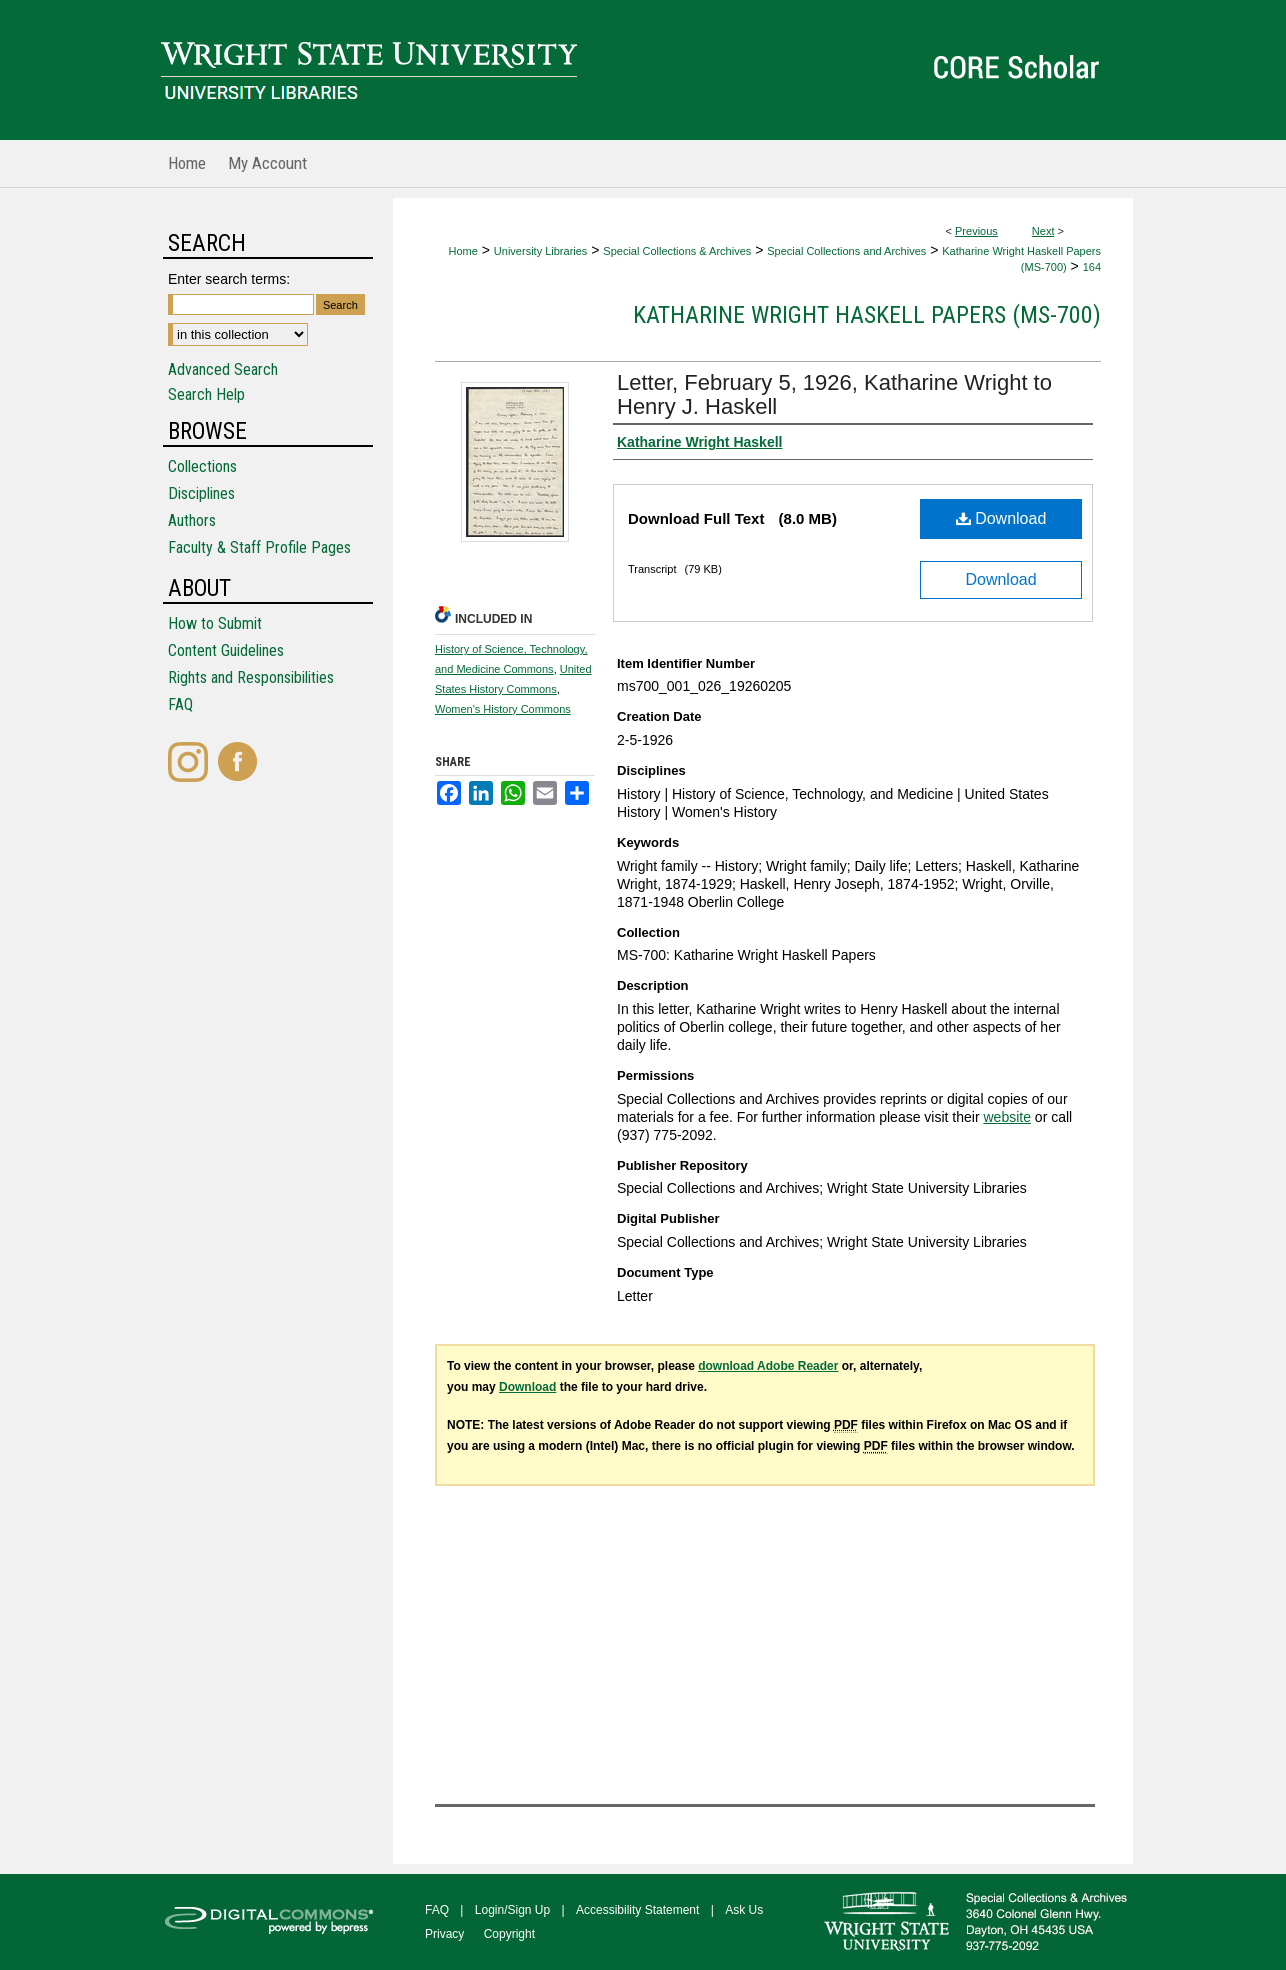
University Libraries (541, 251)
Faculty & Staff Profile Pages (259, 547)
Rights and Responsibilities (251, 677)
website (1006, 1117)
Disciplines (201, 493)
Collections (202, 466)
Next (1043, 231)
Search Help (206, 394)
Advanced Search (223, 369)
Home (463, 251)
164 (1092, 267)
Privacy (444, 1934)
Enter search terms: (229, 279)
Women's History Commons (503, 709)
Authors (192, 520)
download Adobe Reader (768, 1366)
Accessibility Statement (637, 1910)
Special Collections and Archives (846, 251)
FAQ (180, 704)
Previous (976, 231)
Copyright (509, 1934)
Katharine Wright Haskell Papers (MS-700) (867, 315)
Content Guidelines (226, 650)
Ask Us (744, 1910)
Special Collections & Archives (677, 251)
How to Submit (215, 623)
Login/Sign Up (512, 1910)
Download (1001, 518)
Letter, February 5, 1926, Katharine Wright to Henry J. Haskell (834, 394)
